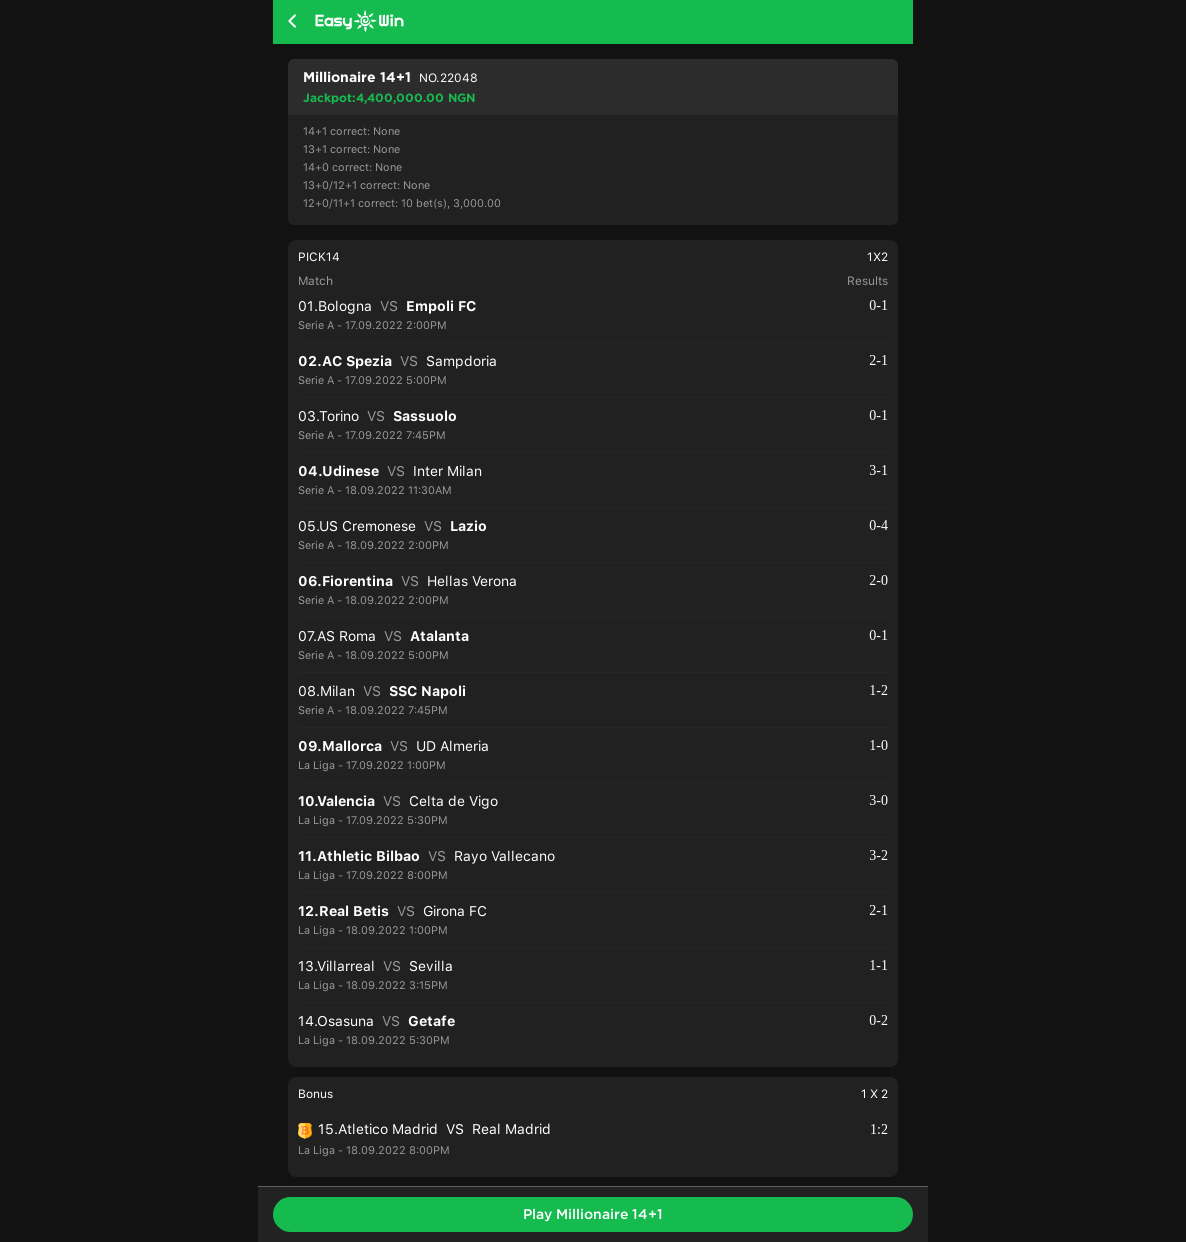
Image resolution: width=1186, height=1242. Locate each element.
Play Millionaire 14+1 (593, 1214)
